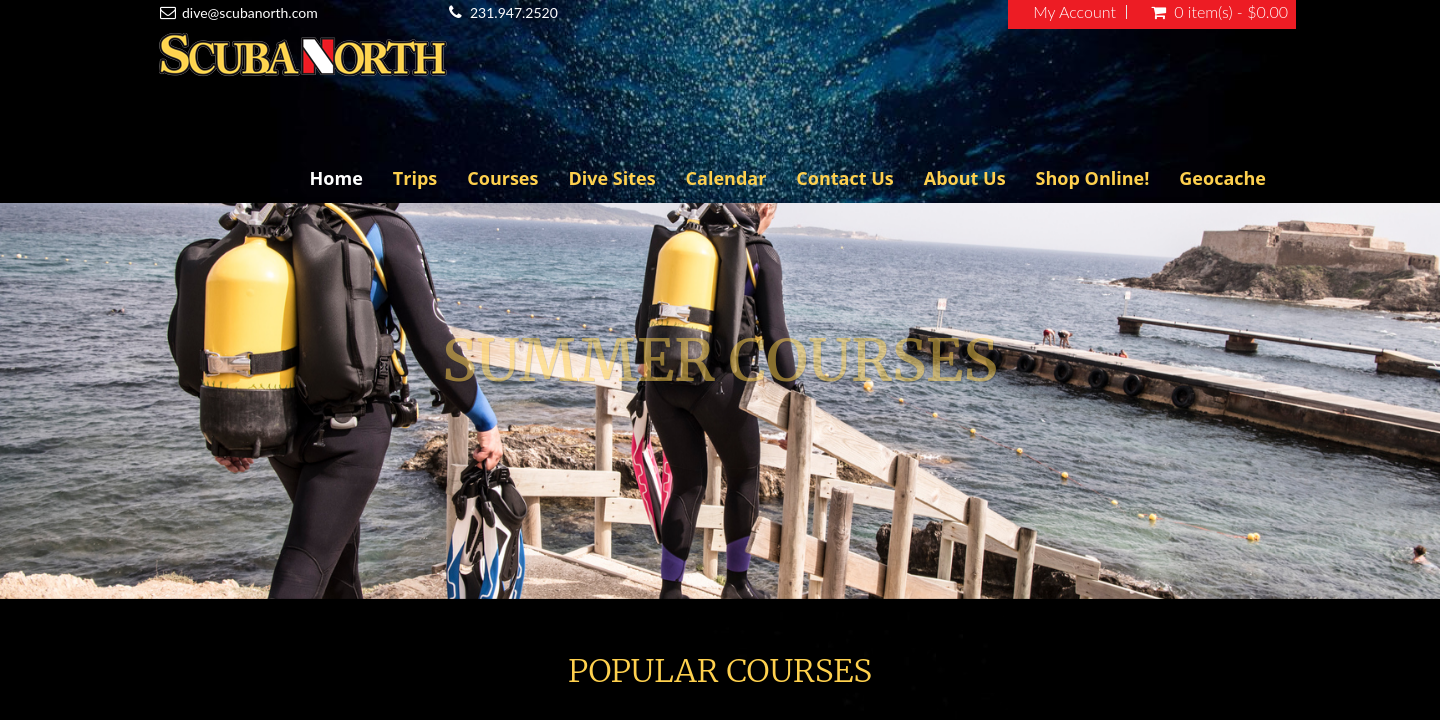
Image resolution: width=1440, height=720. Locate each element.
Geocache (1222, 178)
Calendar (726, 178)
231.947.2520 (514, 12)
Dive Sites (611, 178)
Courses (502, 178)
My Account (1074, 12)
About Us (965, 178)
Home (336, 178)
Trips (415, 178)
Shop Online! (1093, 178)
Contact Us (844, 178)
